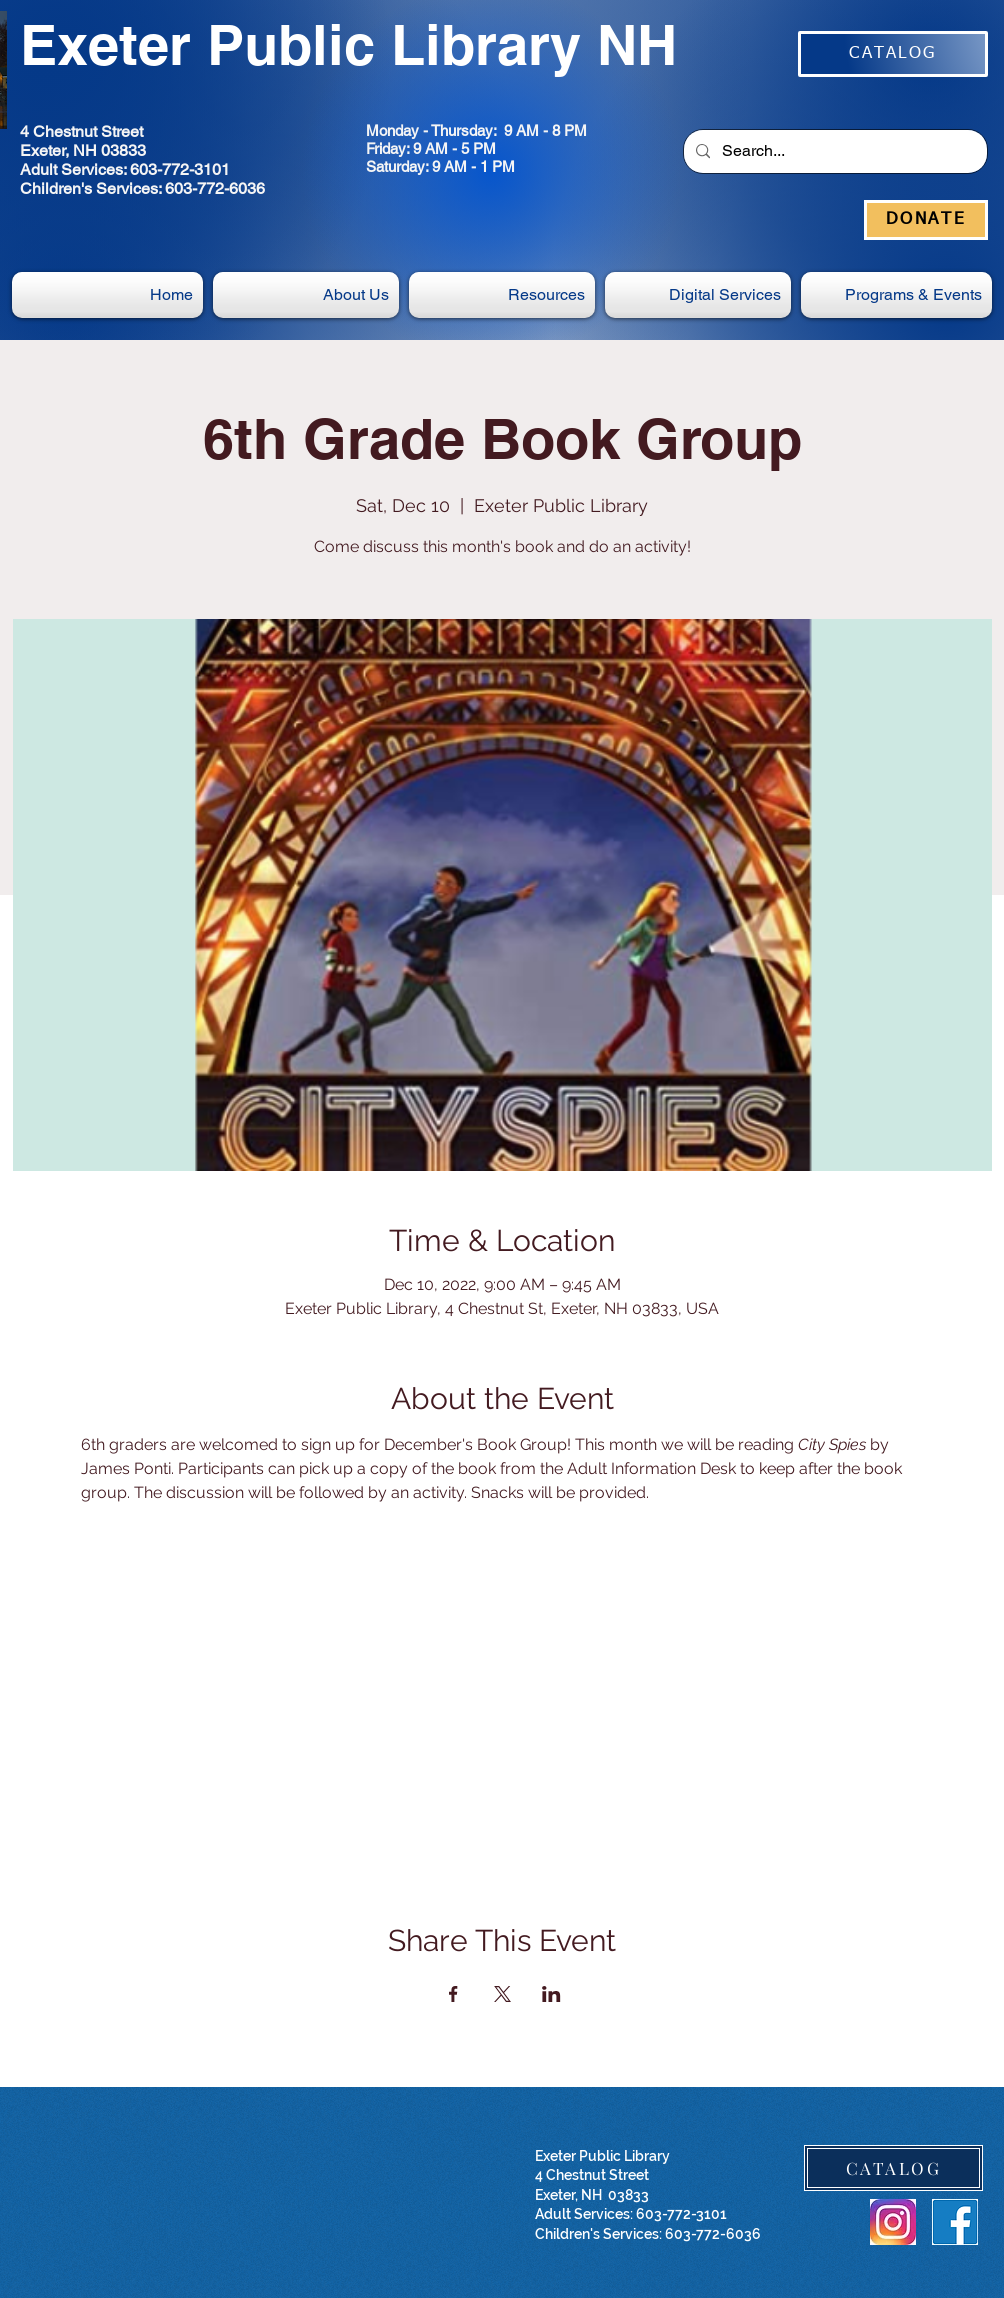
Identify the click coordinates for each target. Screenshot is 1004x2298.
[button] (698, 295)
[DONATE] (926, 220)
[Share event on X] (502, 1994)
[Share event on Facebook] (453, 1994)
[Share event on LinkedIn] (551, 1994)
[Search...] (833, 151)
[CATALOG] (893, 54)
